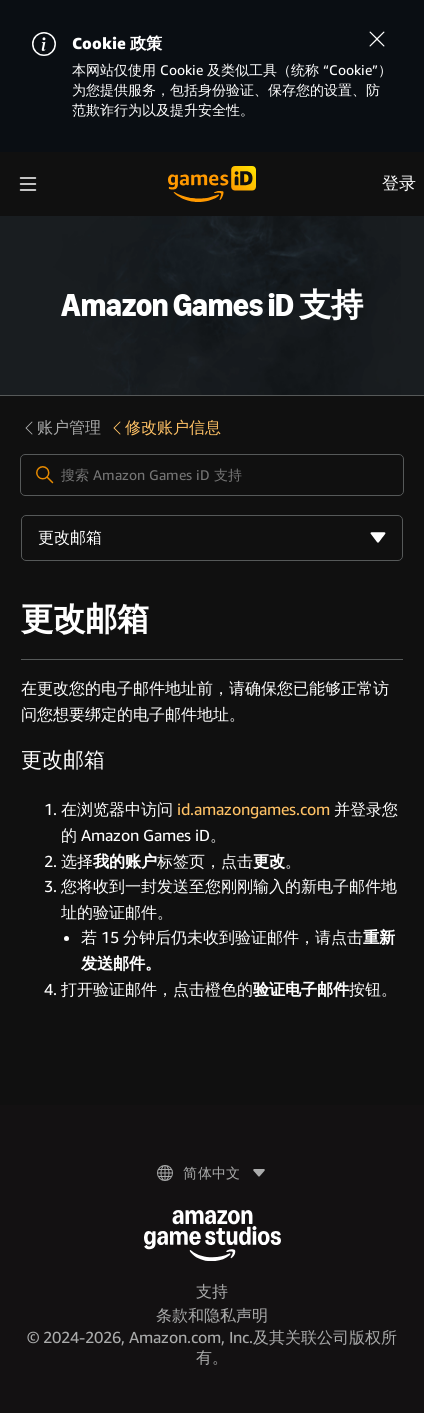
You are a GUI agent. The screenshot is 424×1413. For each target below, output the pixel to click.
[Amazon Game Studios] (212, 1235)
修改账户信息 (165, 427)
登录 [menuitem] (399, 183)
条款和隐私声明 (212, 1315)
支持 (212, 1291)
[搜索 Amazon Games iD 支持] (212, 475)
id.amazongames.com (253, 809)
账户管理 (61, 427)
